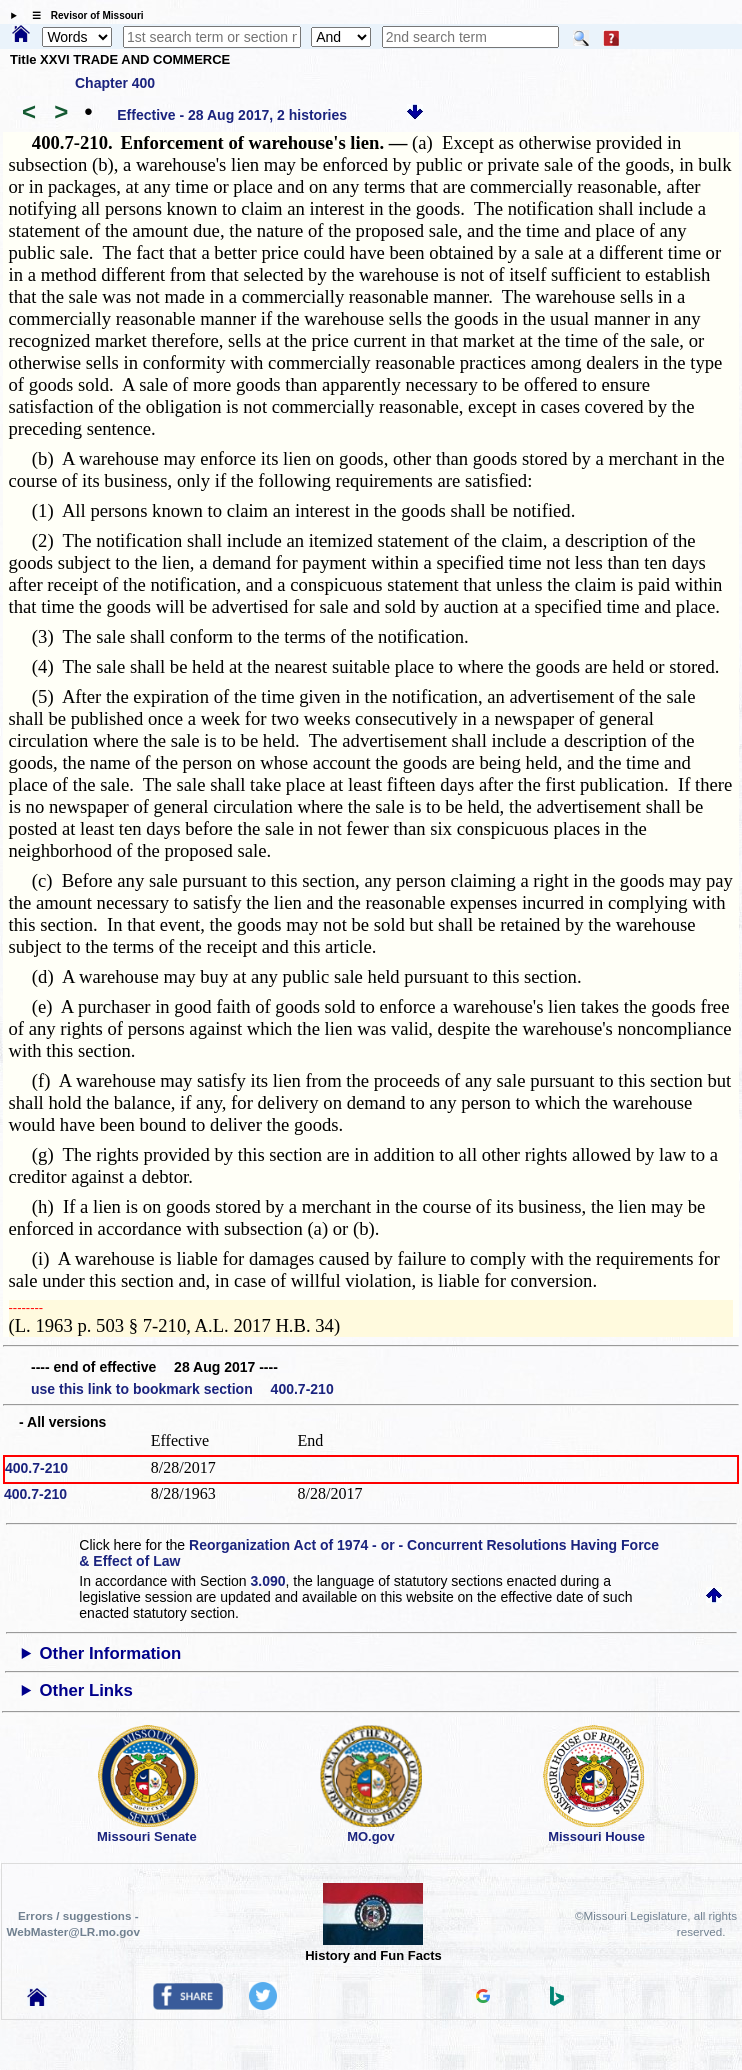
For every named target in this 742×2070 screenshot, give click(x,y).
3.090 (268, 1581)
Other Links (86, 1690)
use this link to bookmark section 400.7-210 (182, 1389)
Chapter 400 (115, 83)
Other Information (111, 1653)
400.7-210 (36, 1468)
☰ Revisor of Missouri (83, 15)
